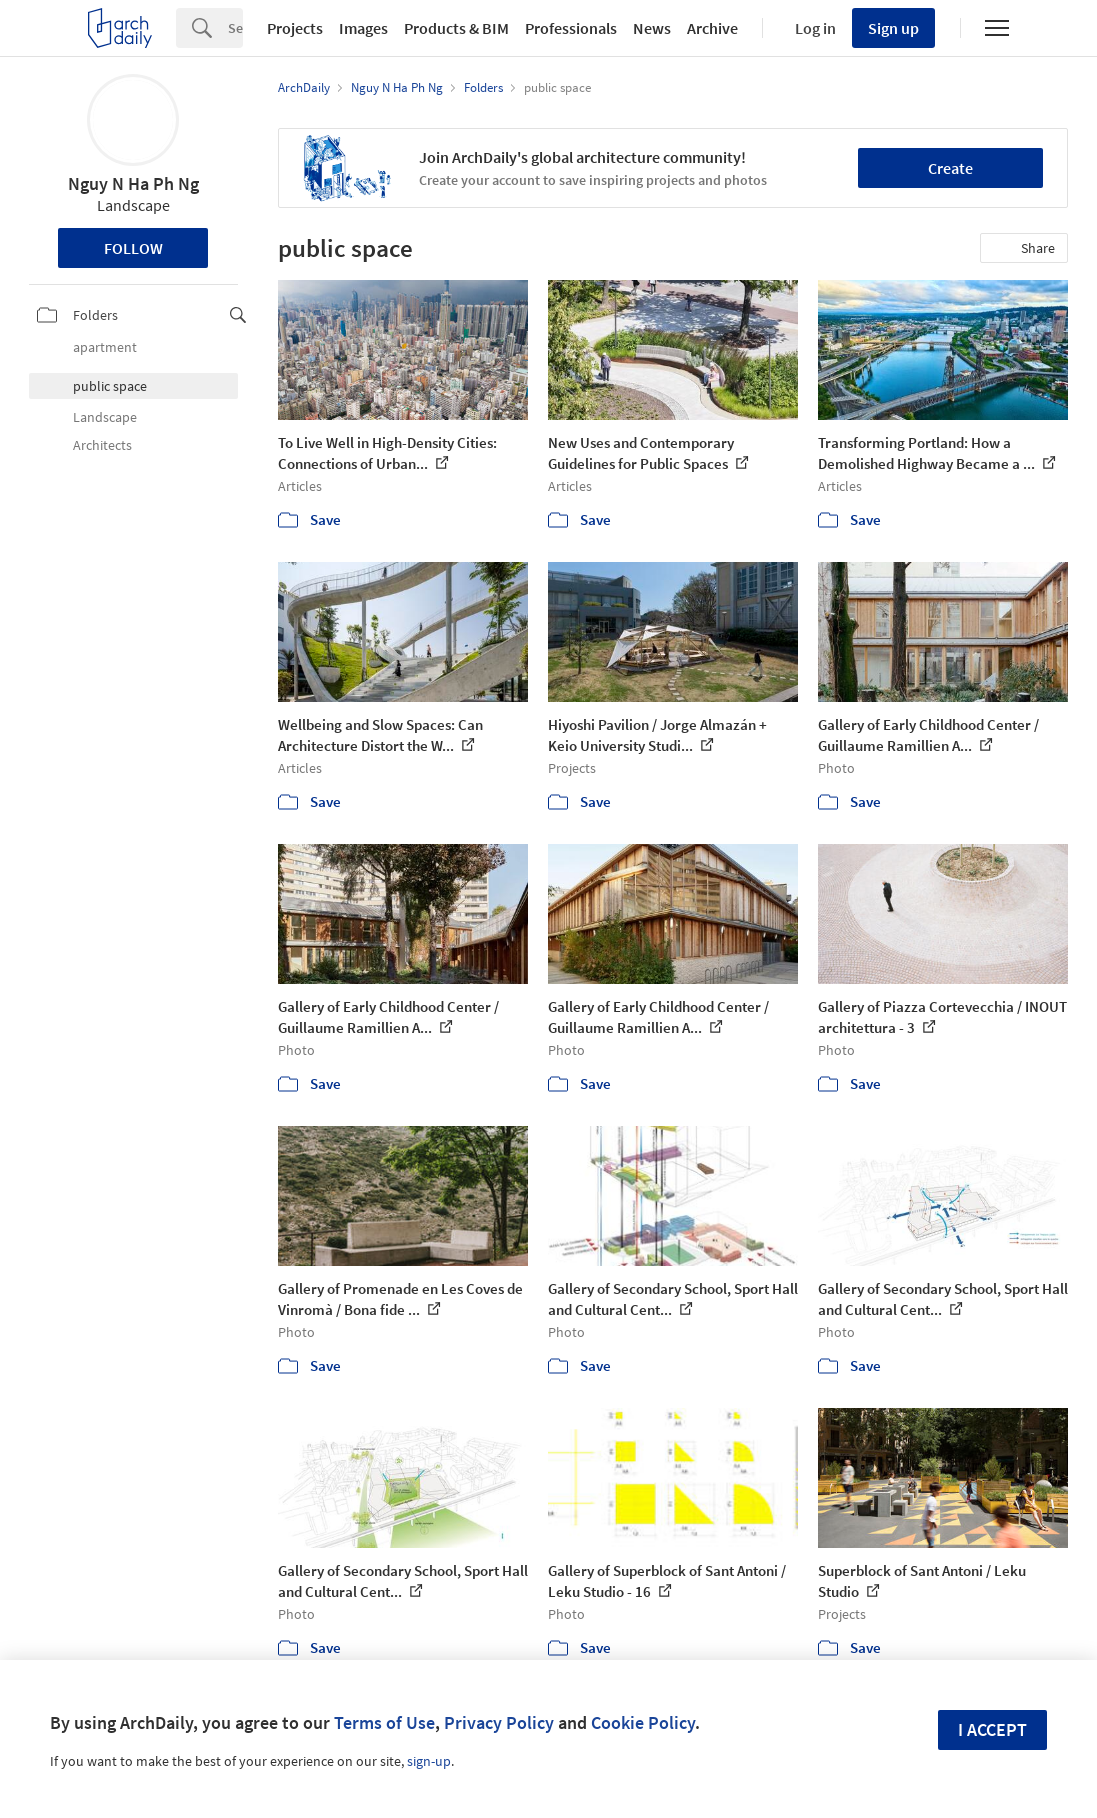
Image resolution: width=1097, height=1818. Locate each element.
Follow (133, 248)
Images (363, 28)
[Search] (235, 28)
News (652, 28)
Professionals (571, 28)
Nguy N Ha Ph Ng (133, 183)
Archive (712, 28)
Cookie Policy (643, 1722)
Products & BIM (456, 28)
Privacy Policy (499, 1722)
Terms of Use (384, 1722)
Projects (295, 28)
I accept (992, 1729)
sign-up (429, 1761)
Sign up (893, 28)
